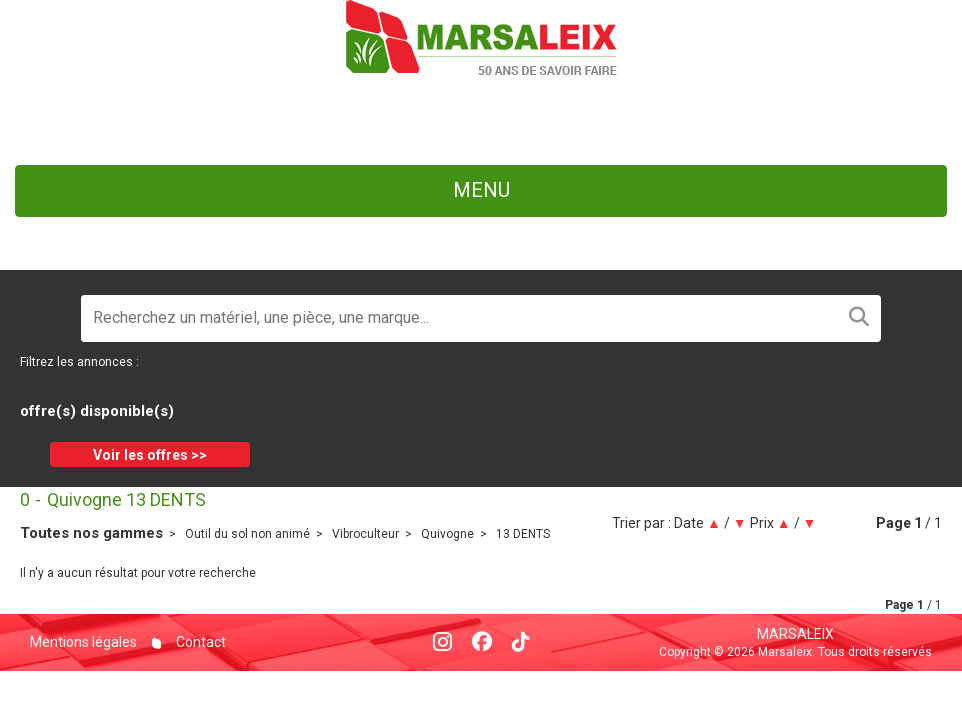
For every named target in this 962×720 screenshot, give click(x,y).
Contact (199, 642)
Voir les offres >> (150, 455)
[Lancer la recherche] (859, 318)
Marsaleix (795, 634)
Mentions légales (83, 642)
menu (481, 190)
